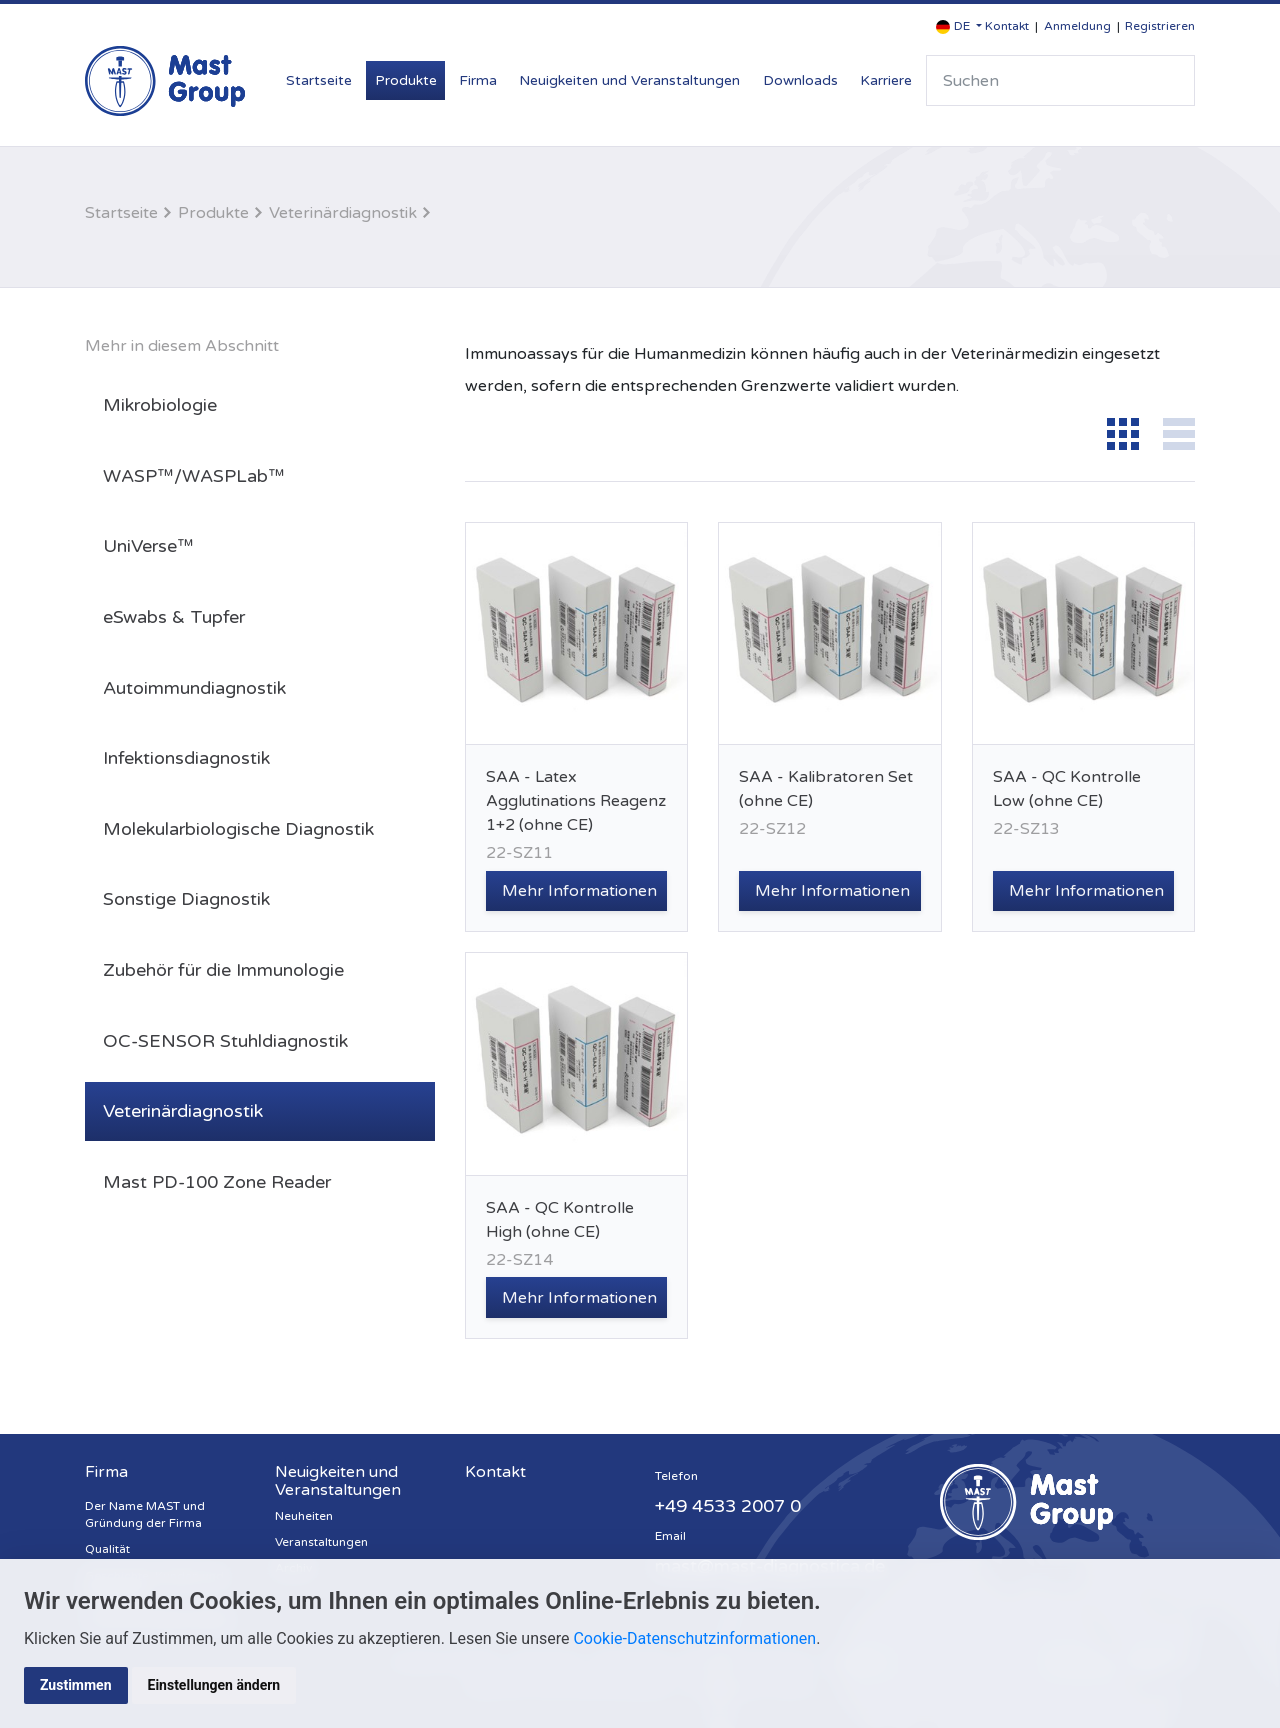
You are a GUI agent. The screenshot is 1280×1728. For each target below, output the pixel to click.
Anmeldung (1077, 26)
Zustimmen (76, 1685)
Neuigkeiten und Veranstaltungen (629, 80)
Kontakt (1007, 26)
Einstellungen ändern (214, 1685)
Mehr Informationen (579, 891)
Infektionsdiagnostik (186, 758)
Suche (1171, 80)
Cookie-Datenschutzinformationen (694, 1638)
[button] (959, 26)
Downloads (800, 80)
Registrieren (1160, 26)
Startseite (319, 80)
